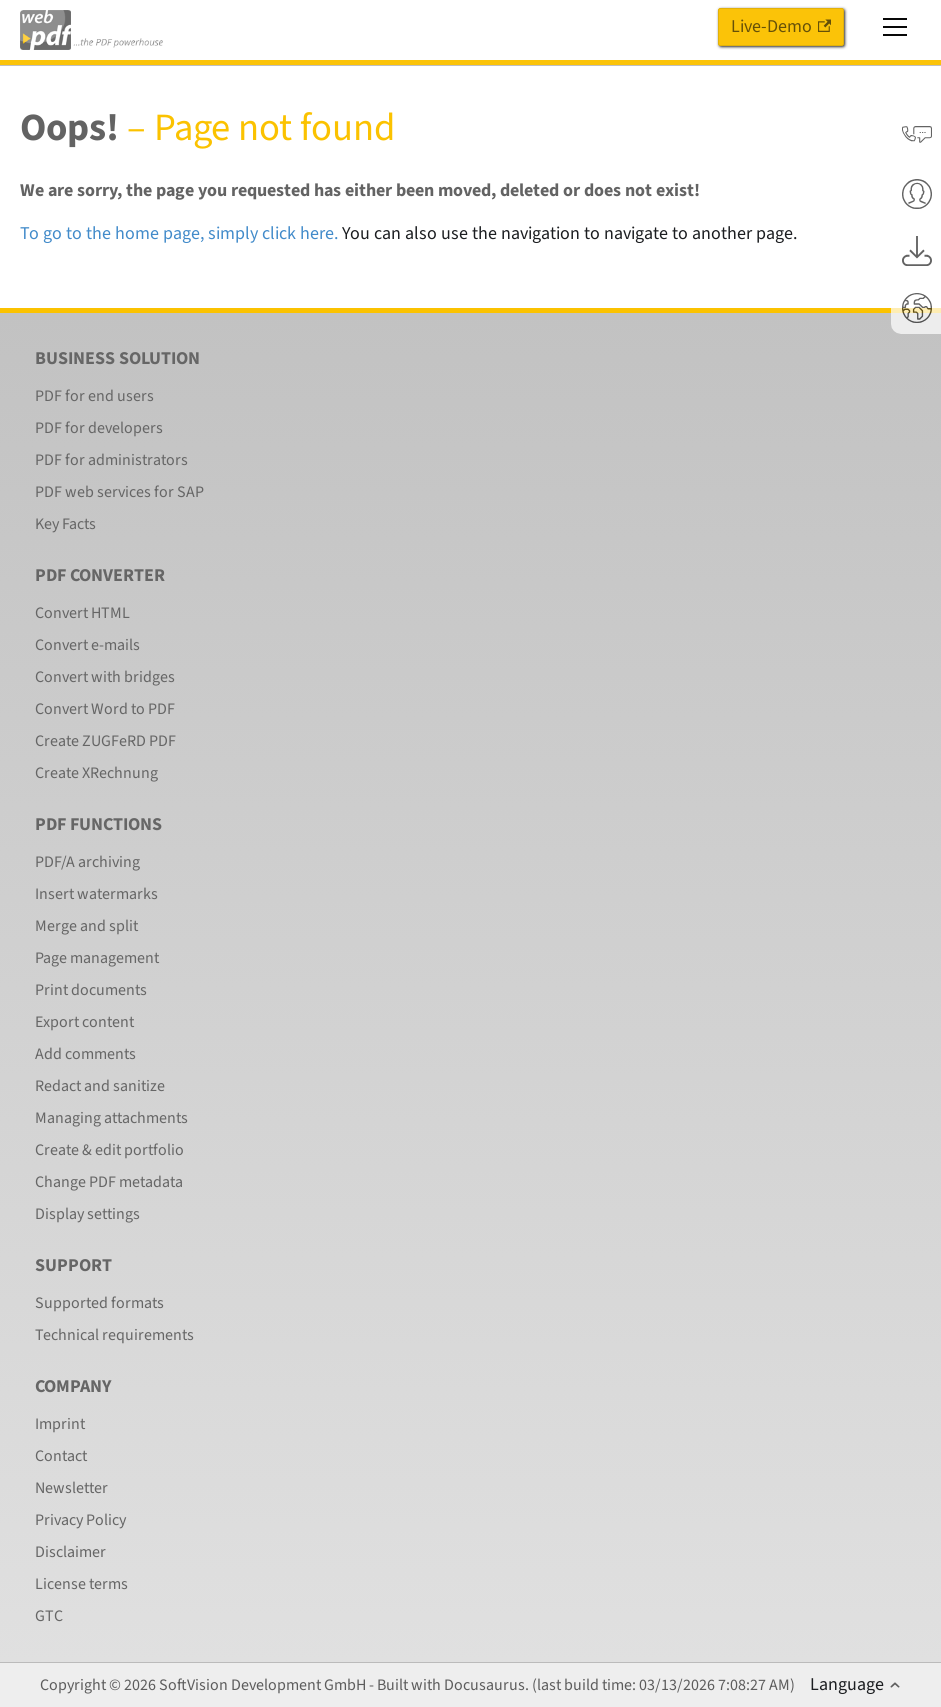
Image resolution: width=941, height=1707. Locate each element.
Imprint (60, 1424)
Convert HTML (82, 613)
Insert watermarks (96, 894)
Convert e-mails (87, 645)
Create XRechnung (96, 773)
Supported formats (99, 1303)
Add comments (85, 1054)
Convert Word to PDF (105, 709)
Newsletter (71, 1488)
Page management (97, 958)
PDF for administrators (111, 460)
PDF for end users (94, 396)
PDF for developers (99, 428)
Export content (84, 1022)
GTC (49, 1616)
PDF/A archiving (87, 862)
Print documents (91, 990)
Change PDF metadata (109, 1182)
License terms (81, 1584)
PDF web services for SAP (119, 492)
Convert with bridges (105, 677)
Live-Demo (781, 26)
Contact (61, 1456)
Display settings (87, 1214)
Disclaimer (70, 1552)
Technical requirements (114, 1335)
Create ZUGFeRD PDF (105, 741)
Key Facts (65, 524)
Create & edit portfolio (109, 1150)
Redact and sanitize (100, 1086)
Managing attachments (111, 1118)
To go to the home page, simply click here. (179, 233)
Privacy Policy (80, 1520)
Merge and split (86, 926)
